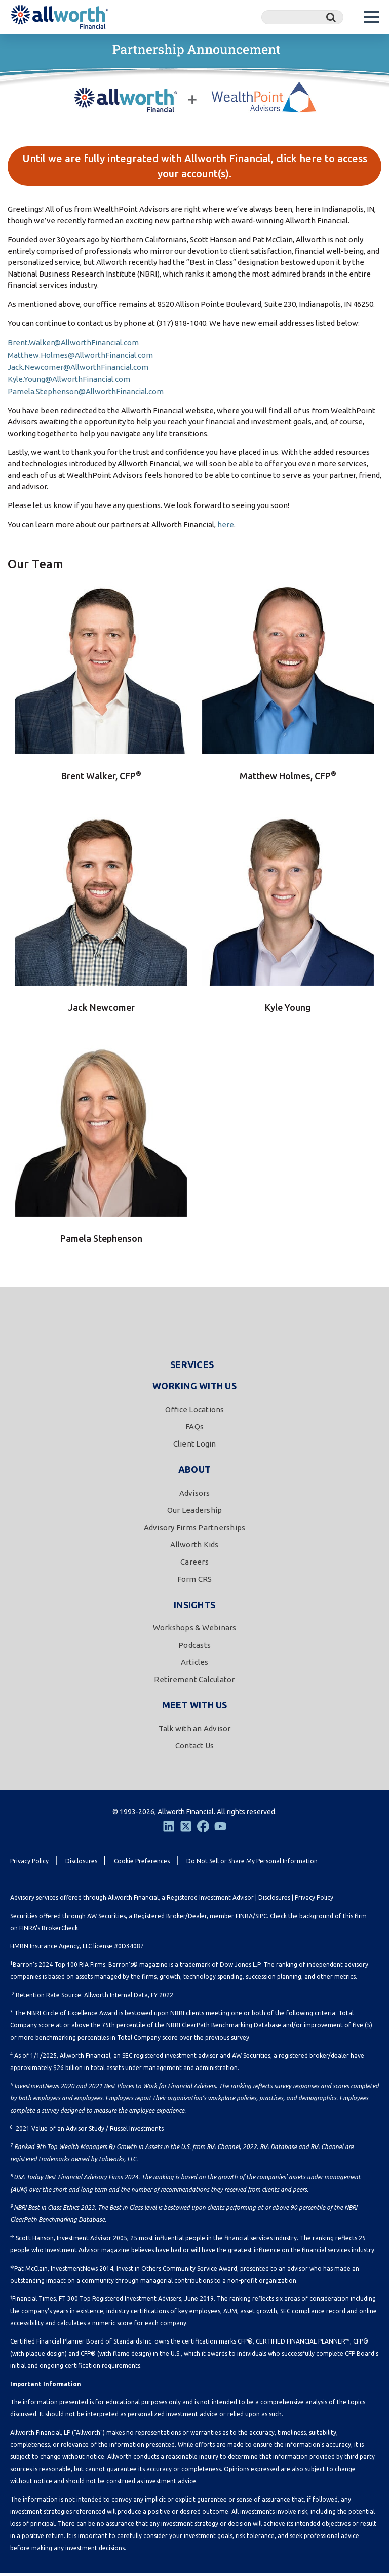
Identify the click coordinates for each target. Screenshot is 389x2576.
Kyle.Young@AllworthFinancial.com (69, 382)
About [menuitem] (194, 1472)
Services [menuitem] (192, 1367)
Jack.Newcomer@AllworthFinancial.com (78, 370)
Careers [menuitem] (194, 1564)
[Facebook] (203, 1829)
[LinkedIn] (169, 1829)
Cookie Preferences (142, 1864)
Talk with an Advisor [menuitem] (195, 1731)
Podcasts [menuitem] (194, 1648)
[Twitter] (186, 1829)
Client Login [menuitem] (194, 1446)
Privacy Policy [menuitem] (29, 1864)
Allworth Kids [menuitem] (194, 1547)
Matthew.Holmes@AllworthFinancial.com (80, 358)
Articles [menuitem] (195, 1665)
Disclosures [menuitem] (81, 1864)
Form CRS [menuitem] (194, 1581)
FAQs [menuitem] (194, 1429)
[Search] (302, 17)
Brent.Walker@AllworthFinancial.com (73, 345)
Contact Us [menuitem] (194, 1748)
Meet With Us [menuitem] (194, 1708)
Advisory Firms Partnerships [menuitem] (195, 1530)
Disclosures (274, 1900)
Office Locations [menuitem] (194, 1412)
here (225, 527)
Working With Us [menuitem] (194, 1389)
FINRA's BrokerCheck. (49, 1931)
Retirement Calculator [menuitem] (194, 1682)
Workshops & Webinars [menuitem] (195, 1630)
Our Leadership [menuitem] (194, 1512)
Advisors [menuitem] (194, 1495)
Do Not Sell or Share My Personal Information (252, 1864)
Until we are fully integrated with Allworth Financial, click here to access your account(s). (194, 167)
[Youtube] (220, 1829)
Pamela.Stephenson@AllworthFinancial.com (86, 394)
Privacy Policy (314, 1900)
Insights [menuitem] (194, 1607)
